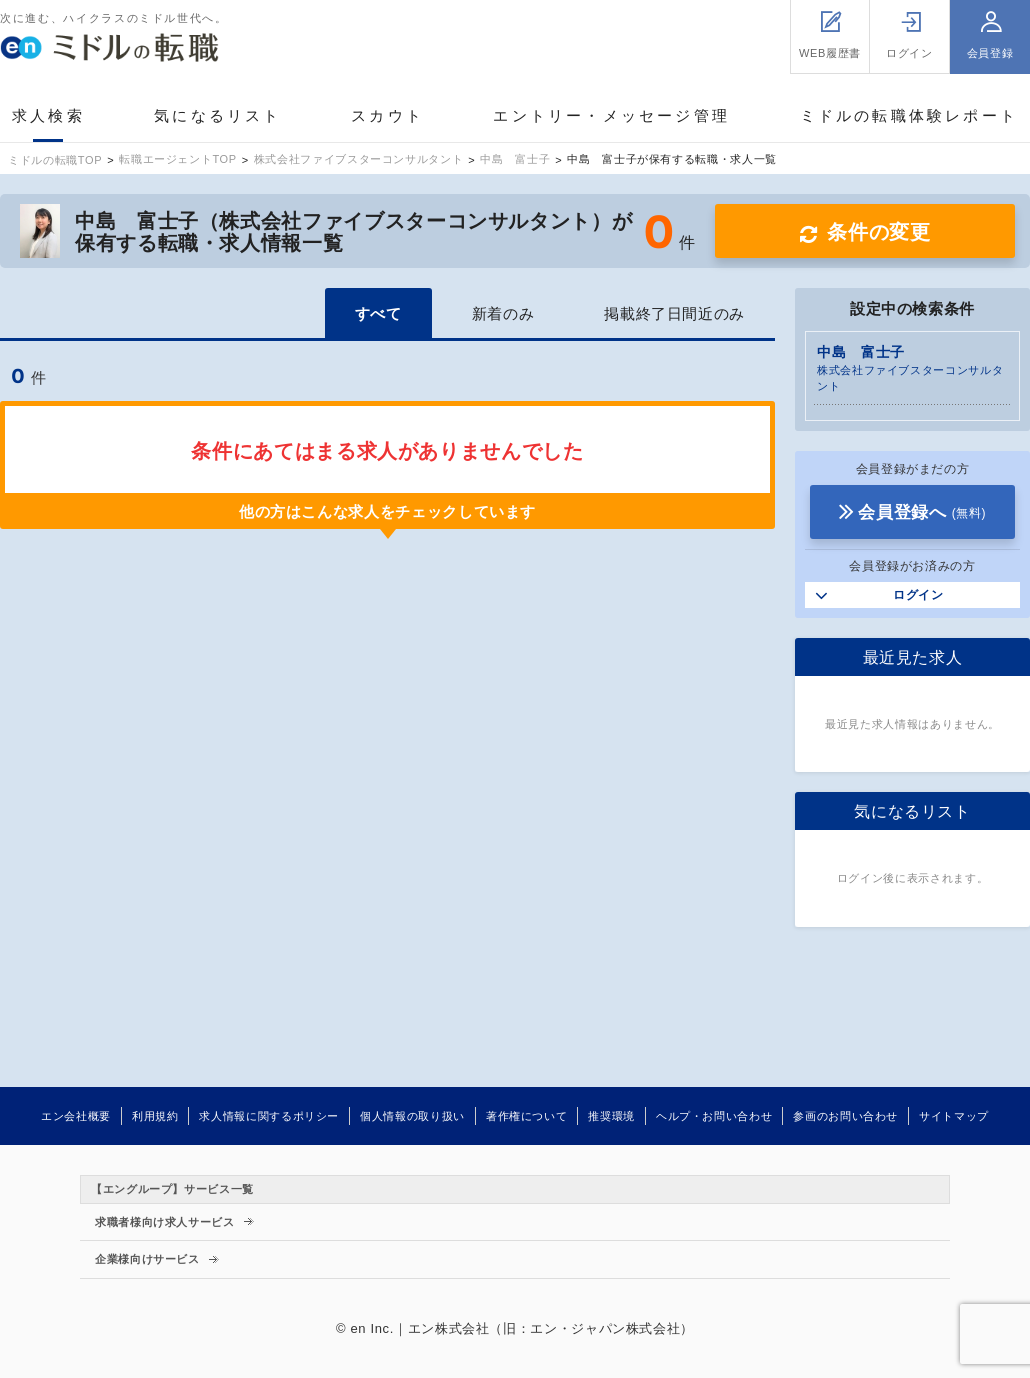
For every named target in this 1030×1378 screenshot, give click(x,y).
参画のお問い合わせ (845, 1116)
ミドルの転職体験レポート (909, 115)
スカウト (387, 115)
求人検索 (48, 115)
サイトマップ (954, 1116)
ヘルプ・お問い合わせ (714, 1116)
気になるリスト (217, 115)
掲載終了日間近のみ (674, 313)
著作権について (526, 1116)
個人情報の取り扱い (412, 1116)
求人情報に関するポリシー (269, 1116)
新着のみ (503, 313)
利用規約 (155, 1116)
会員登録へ (922, 512)
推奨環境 (611, 1116)
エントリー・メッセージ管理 (611, 115)
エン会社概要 (76, 1116)
